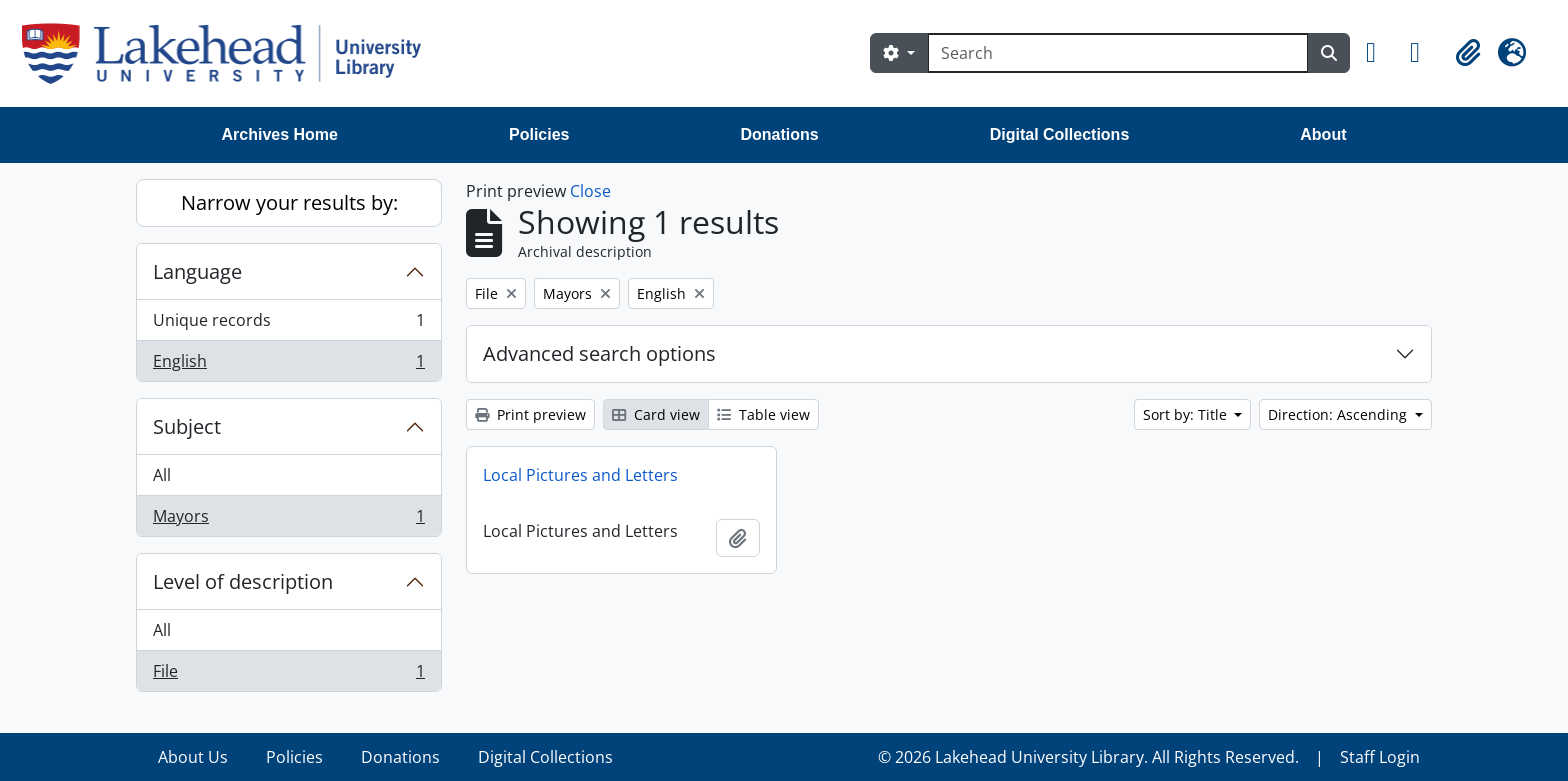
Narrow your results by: (289, 202)
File (288, 675)
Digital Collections (1060, 134)
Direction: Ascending (1339, 414)
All (162, 475)
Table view (763, 414)
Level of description (243, 581)
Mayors (288, 520)
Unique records (288, 324)
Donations (779, 134)
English (288, 365)
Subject (187, 426)
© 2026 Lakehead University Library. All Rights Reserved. (1088, 757)
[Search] (1118, 53)
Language (197, 271)
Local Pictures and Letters (580, 475)
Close (590, 191)
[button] (1380, 53)
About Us (193, 757)
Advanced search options (599, 353)
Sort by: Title (1187, 414)
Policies (539, 134)
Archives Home (280, 134)
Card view (656, 414)
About (1323, 134)
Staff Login (1380, 757)
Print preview (530, 414)
